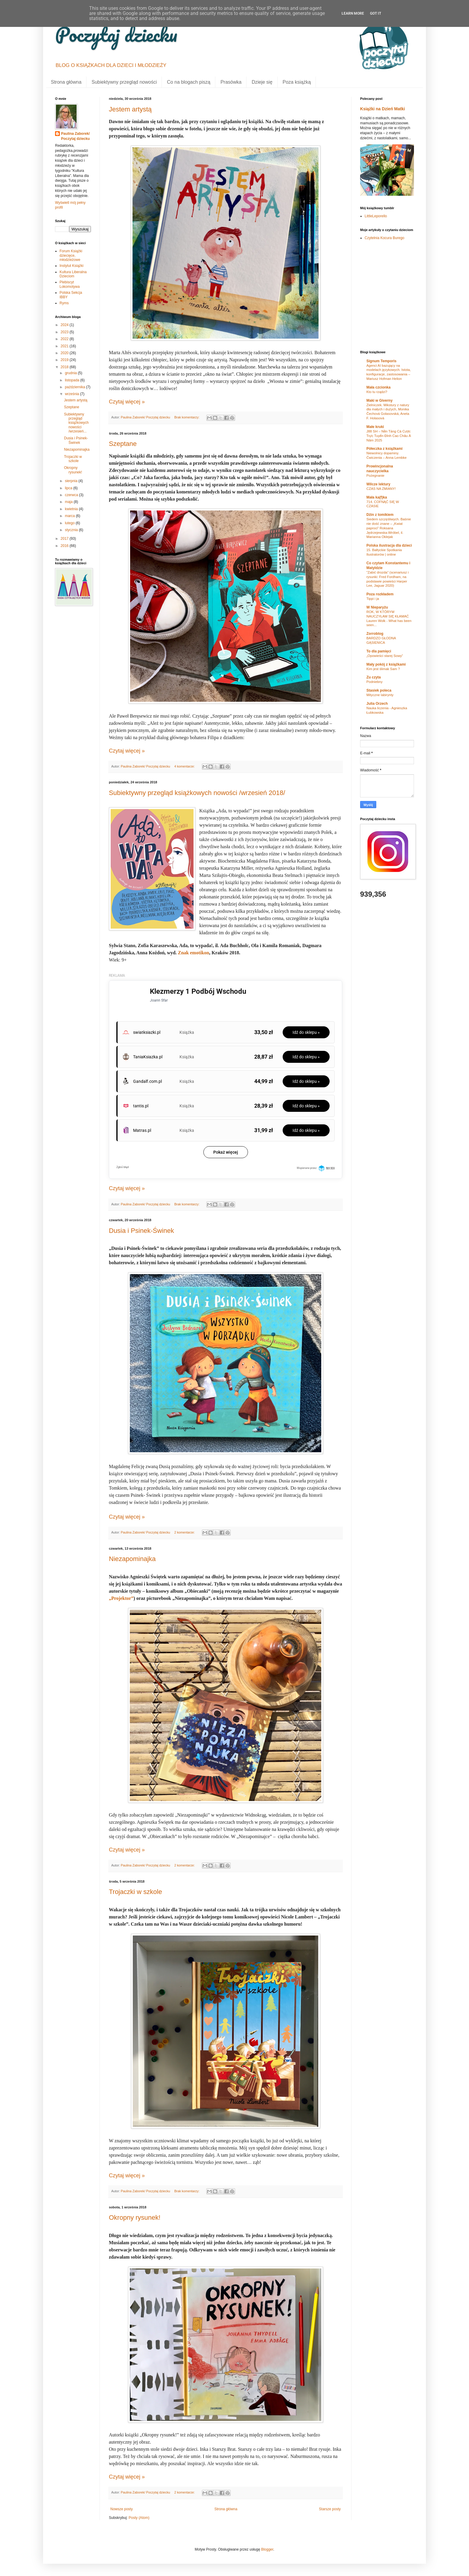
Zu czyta (373, 677)
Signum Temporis (381, 361)
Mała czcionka (378, 387)
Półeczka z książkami (384, 449)
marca (70, 516)
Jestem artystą (130, 109)
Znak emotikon (193, 952)
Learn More (353, 13)
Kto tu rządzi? (376, 392)
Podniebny (374, 682)
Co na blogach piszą (188, 82)
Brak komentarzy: (187, 417)
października (75, 387)
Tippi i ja (372, 598)
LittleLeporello (376, 216)
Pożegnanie (375, 475)
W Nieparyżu (377, 607)
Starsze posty (330, 2509)
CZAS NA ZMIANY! (381, 488)
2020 (65, 353)
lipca (69, 488)
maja (69, 502)
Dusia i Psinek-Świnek (141, 1230)
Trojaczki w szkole (135, 1891)
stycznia (72, 530)
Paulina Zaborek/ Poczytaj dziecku (75, 136)
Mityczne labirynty (380, 695)
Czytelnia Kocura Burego (384, 238)
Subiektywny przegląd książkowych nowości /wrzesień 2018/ (197, 793)
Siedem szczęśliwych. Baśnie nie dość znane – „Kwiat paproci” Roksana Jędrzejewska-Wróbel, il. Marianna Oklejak (388, 528)
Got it (375, 13)
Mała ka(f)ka (376, 497)
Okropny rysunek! (134, 2217)
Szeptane (123, 443)
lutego (70, 523)
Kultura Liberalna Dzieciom (73, 274)
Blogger (267, 2549)
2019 (65, 360)
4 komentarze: (185, 766)
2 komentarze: (185, 1532)
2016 (65, 546)
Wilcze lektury (378, 484)
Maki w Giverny (379, 400)
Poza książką (297, 82)
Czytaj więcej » (127, 402)
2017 (65, 538)
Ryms (64, 303)
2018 (65, 367)
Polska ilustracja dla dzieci (389, 545)
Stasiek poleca (378, 690)
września (72, 394)
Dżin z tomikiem (380, 515)
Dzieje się (262, 82)
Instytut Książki (71, 266)
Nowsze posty (121, 2509)
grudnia (71, 373)
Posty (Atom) (139, 2518)
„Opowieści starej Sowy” (384, 656)
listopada (72, 380)
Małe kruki (375, 427)
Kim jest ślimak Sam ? (383, 669)
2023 (65, 332)
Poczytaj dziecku (116, 34)
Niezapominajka (132, 1559)
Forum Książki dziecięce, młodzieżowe (71, 255)
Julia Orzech (377, 703)
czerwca (72, 495)
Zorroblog (374, 634)
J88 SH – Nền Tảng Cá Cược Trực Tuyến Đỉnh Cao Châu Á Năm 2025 (388, 435)
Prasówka (230, 82)
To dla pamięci (378, 651)
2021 (65, 346)
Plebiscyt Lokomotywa (70, 284)
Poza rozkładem (380, 594)
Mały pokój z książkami (386, 664)
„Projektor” (121, 1598)
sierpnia (71, 481)
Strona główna (66, 82)
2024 (65, 325)
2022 (65, 339)
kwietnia (72, 509)
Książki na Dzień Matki (382, 108)
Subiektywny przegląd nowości (124, 82)
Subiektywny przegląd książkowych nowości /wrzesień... (76, 423)
